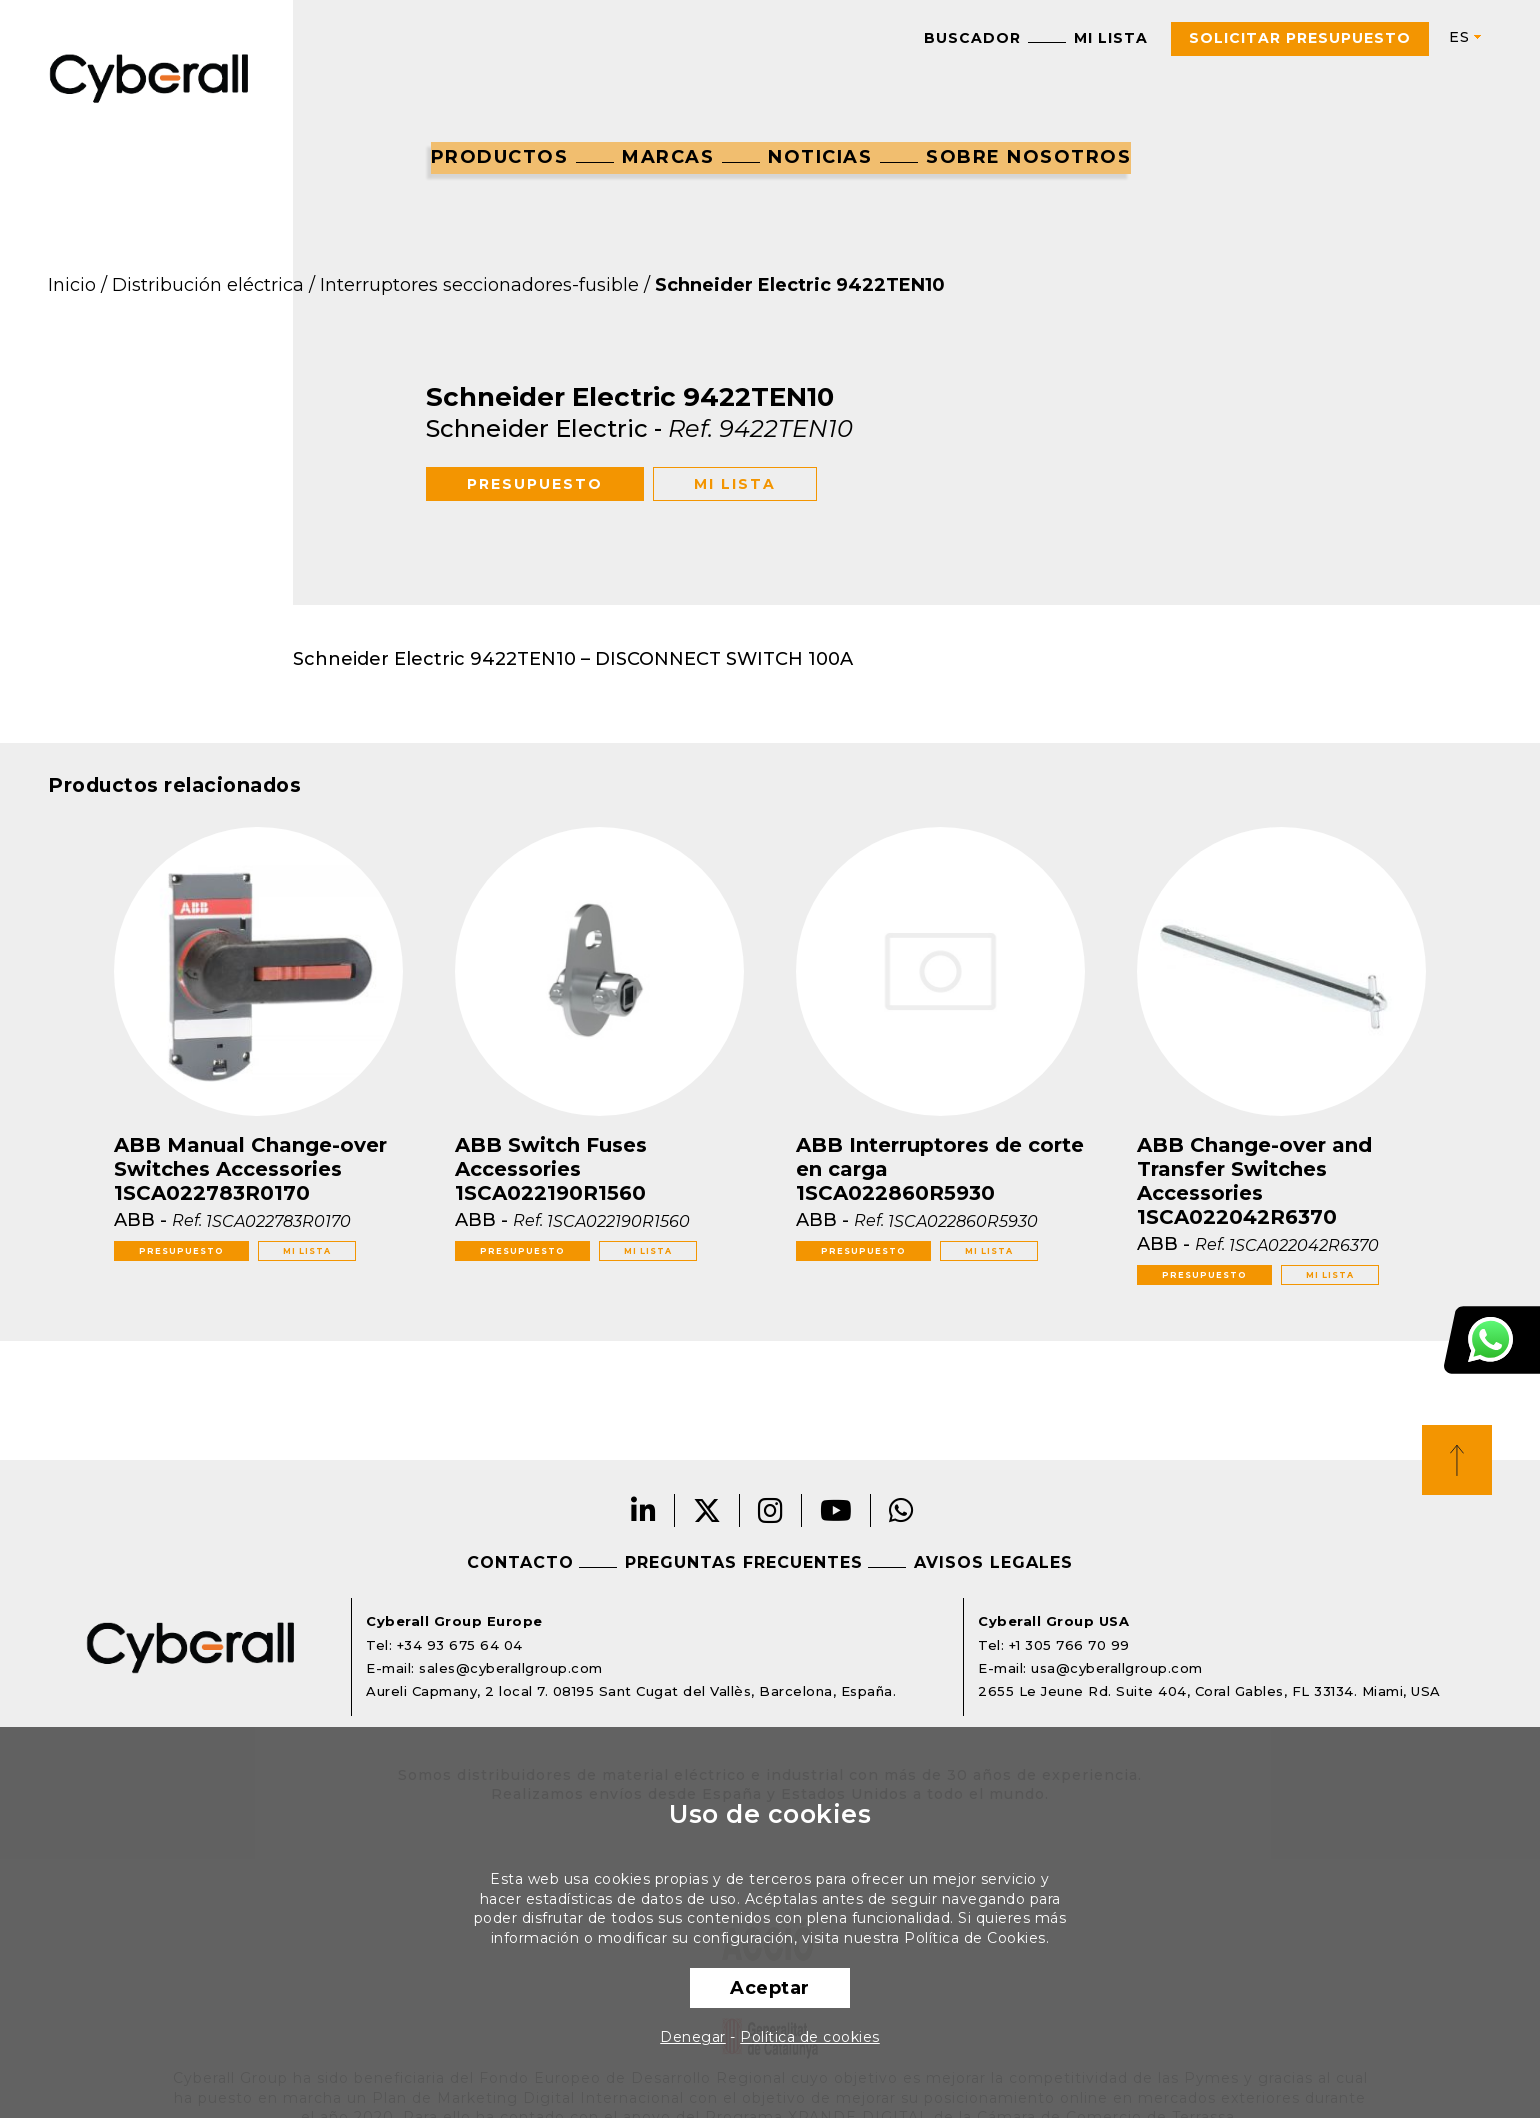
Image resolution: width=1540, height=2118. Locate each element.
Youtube (836, 1510)
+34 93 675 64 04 (460, 1645)
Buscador (972, 38)
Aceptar (770, 1988)
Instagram (771, 1510)
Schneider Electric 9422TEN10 (800, 285)
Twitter (707, 1510)
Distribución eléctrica (208, 285)
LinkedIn (644, 1510)
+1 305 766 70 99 (1069, 1645)
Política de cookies (810, 2037)
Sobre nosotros (1028, 157)
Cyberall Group (149, 76)
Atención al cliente (1492, 1340)
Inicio (72, 285)
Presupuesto (535, 484)
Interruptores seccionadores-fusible (479, 285)
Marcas (668, 157)
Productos (500, 157)
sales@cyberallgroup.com (511, 1668)
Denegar (693, 2037)
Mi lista (1111, 38)
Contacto (520, 1562)
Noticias (820, 157)
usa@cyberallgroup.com (1117, 1668)
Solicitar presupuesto (1300, 38)
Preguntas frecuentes (744, 1562)
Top (1457, 1460)
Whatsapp (902, 1510)
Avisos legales (993, 1562)
